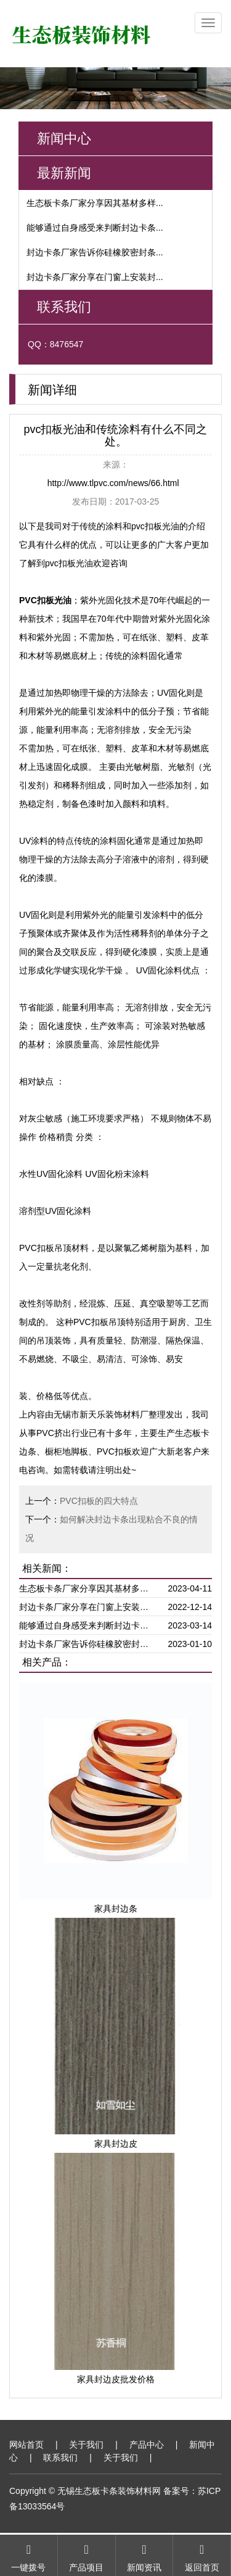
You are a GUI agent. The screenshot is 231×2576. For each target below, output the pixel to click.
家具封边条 (115, 1908)
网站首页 (26, 2445)
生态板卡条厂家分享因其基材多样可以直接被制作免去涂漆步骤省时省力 (86, 1588)
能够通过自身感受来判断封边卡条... (94, 228)
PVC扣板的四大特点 (99, 1501)
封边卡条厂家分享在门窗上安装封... (94, 277)
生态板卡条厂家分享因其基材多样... (94, 203)
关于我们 (86, 2445)
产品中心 (146, 2445)
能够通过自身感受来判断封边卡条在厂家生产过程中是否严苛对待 (86, 1625)
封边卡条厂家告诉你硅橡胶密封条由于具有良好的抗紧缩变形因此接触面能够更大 (86, 1644)
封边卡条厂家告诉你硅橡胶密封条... (94, 252)
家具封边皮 (115, 2144)
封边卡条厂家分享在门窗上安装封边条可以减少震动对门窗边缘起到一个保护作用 (86, 1607)
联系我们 (60, 2457)
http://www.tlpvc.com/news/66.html (113, 483)
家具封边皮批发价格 (116, 2379)
